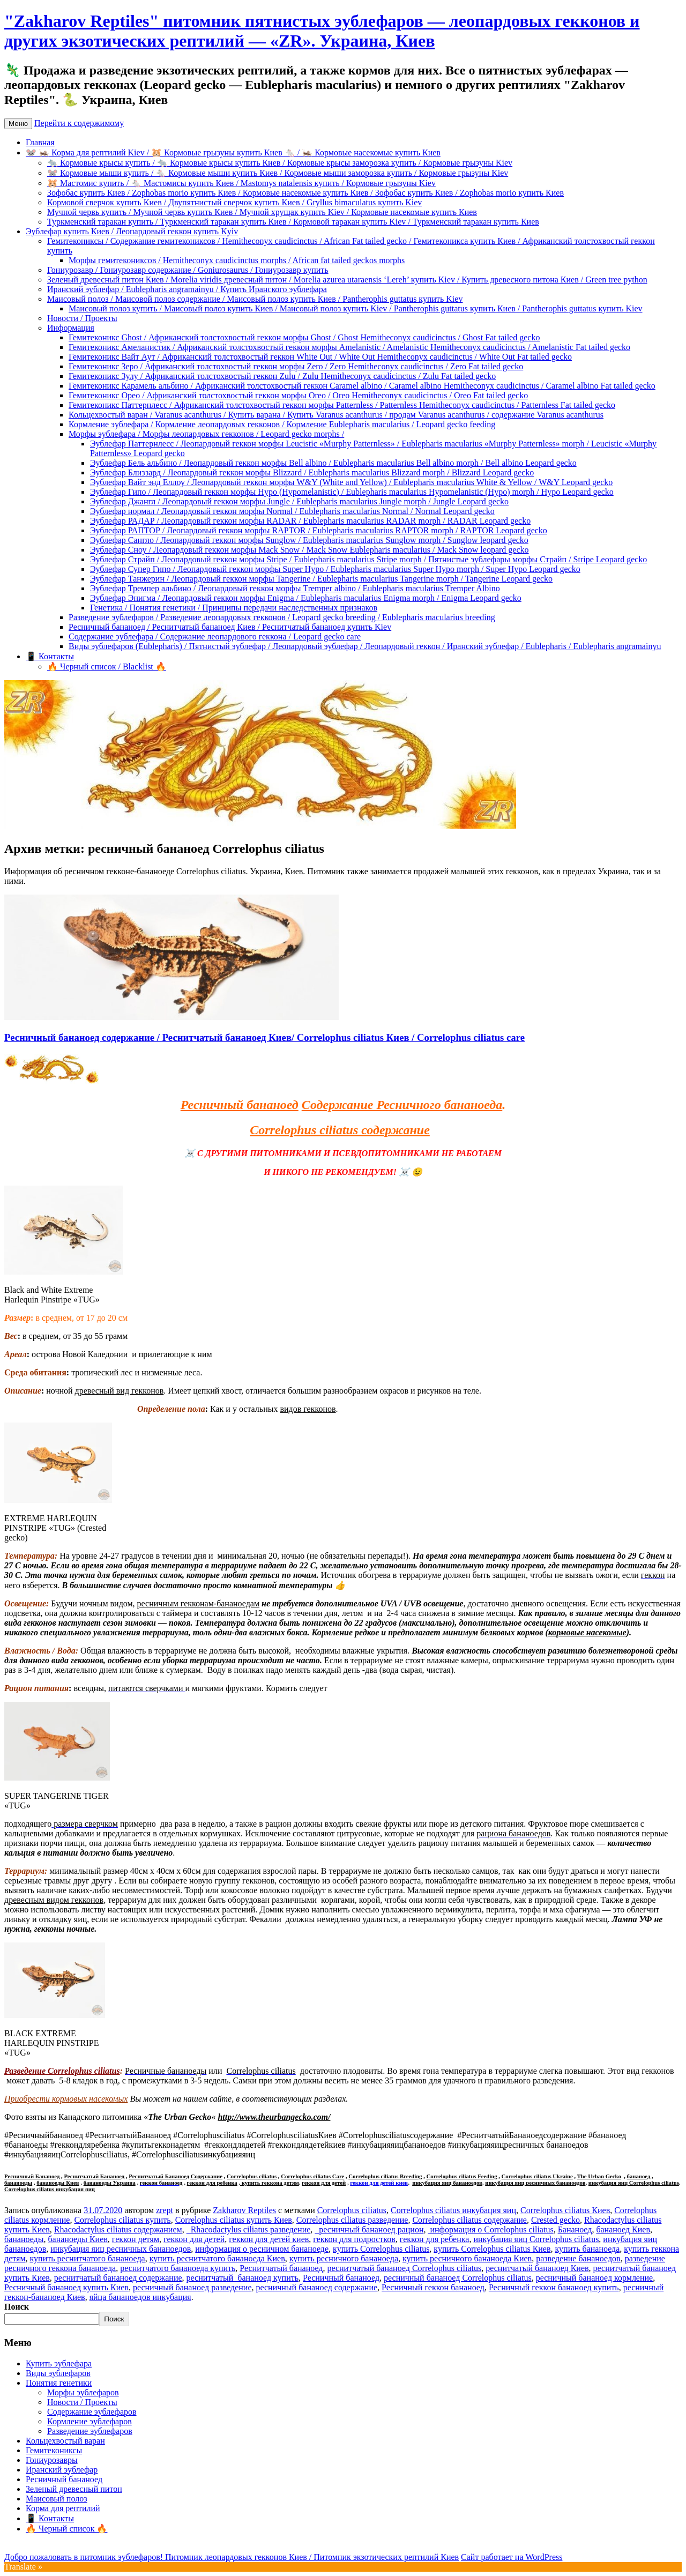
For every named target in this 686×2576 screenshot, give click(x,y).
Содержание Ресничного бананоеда (402, 1105)
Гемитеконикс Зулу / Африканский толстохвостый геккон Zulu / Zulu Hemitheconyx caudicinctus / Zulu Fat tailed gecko (282, 376)
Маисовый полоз (56, 2498)
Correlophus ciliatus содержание (340, 1130)
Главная (40, 142)
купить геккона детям (269, 2182)
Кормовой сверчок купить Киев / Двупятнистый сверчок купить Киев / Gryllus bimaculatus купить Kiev (234, 202)
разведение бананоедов (578, 2258)
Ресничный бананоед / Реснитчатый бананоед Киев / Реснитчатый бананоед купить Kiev (230, 626)
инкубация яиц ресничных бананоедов (535, 2182)
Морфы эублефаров (83, 2392)
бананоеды (18, 2182)
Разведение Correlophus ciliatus (62, 2070)
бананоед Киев (623, 2229)
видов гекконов (307, 1408)
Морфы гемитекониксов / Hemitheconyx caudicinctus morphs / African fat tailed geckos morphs (237, 260)
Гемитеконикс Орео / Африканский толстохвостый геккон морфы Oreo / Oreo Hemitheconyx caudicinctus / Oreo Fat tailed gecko (298, 395)
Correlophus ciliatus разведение (352, 2219)
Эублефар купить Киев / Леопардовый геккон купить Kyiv (132, 231)
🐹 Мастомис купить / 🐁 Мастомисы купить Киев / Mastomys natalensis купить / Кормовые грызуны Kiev (241, 183)
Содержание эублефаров (92, 2411)
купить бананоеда (587, 2248)
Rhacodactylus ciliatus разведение (249, 2229)
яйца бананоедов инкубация (140, 2297)
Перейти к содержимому (79, 123)
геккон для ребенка (212, 2182)
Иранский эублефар (62, 2469)
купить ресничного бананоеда (343, 2258)
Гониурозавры (52, 2460)
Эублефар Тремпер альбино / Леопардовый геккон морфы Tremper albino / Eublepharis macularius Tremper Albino (295, 588)
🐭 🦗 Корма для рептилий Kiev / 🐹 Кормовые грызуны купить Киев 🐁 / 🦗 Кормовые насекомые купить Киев (233, 152)
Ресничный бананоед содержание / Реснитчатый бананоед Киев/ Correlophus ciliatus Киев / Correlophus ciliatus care (264, 1037)
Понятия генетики (59, 2382)
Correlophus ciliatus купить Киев (233, 2219)
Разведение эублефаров (89, 2431)
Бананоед (575, 2229)
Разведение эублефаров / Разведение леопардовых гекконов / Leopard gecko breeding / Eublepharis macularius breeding (282, 617)
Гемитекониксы (54, 2450)
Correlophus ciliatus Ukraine (537, 2176)
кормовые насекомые (587, 1632)
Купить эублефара (59, 2363)
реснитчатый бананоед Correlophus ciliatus (404, 2268)
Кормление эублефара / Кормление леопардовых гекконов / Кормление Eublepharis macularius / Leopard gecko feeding (282, 424)
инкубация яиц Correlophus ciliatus (633, 2182)
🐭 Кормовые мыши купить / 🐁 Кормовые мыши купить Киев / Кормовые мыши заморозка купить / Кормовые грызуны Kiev (277, 172)
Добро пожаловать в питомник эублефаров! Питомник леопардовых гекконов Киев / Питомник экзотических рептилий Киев (231, 2557)
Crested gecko (555, 2219)
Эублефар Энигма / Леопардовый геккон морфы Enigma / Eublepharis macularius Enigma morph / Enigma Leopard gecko (305, 597)
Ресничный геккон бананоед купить (554, 2287)
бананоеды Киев (57, 2182)
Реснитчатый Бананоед (94, 2176)
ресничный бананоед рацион (369, 2229)
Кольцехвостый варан (65, 2440)
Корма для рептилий (63, 2508)
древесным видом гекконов (53, 1899)
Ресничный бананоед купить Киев (66, 2287)
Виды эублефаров (58, 2373)
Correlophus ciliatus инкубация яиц (49, 2189)
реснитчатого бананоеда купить (177, 2268)
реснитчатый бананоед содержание (118, 2277)
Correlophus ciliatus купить (122, 2219)
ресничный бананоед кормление (594, 2277)
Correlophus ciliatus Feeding (462, 2176)
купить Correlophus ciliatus (381, 2248)
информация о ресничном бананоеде (262, 2248)
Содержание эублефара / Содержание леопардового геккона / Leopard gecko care (215, 636)
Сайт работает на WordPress (511, 2557)
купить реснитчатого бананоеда (87, 2258)
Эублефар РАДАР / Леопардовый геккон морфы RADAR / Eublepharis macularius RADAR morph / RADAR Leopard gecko (310, 520)
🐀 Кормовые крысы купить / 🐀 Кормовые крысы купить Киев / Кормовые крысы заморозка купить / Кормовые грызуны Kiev (279, 162)
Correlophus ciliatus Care (312, 2176)
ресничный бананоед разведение (192, 2287)
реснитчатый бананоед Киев (537, 2268)
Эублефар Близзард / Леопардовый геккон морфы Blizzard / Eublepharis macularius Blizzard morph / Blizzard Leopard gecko (312, 472)
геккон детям (135, 2239)
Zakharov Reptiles (244, 2210)
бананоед (639, 2176)
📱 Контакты (50, 656)
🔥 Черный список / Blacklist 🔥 (106, 666)
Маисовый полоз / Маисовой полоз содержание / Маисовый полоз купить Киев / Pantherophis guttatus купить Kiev (255, 298)
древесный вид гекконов (119, 1390)
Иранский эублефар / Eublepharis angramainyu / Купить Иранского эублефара (187, 289)
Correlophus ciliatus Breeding (385, 2176)
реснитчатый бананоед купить (243, 2277)
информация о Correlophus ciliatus (490, 2229)
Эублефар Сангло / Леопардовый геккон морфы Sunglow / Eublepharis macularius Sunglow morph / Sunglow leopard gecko (309, 540)
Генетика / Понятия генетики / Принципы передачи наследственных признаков (233, 607)
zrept (164, 2210)
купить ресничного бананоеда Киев (467, 2258)
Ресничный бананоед (240, 1105)
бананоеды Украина (110, 2182)
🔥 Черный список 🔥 (66, 2528)
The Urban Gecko (599, 2176)
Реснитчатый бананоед (281, 2268)
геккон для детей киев (379, 2182)
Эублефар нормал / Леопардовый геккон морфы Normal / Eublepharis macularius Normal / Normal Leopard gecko (292, 511)
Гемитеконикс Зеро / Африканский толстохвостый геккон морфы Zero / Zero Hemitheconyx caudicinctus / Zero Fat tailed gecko (296, 366)
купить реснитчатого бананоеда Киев (217, 2258)
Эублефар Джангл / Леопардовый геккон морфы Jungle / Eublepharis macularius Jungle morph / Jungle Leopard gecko (299, 501)
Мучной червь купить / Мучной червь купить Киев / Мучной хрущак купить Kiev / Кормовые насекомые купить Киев (262, 212)
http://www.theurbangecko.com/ (274, 2116)
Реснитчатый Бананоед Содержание (175, 2176)
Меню (18, 124)
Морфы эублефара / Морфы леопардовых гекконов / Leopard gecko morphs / (206, 433)
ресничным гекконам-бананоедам (198, 1603)
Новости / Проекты (82, 318)
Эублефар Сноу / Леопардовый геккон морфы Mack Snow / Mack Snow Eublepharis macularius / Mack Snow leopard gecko (309, 549)
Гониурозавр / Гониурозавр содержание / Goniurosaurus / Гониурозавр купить (188, 269)
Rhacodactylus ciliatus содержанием (118, 2229)
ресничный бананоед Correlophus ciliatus (458, 2277)
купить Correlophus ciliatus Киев (492, 2248)
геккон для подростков (354, 2239)
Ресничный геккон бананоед (433, 2287)
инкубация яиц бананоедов (447, 2182)
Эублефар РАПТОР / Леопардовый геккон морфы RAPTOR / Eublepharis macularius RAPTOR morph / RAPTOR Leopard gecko (318, 530)
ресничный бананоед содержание (316, 2287)
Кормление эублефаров (89, 2421)
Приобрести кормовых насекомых (66, 2098)
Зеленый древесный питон (74, 2488)
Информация (70, 327)
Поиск (16, 2306)
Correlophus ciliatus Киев (565, 2210)
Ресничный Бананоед (31, 2176)
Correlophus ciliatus (252, 2176)
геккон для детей (324, 2182)
